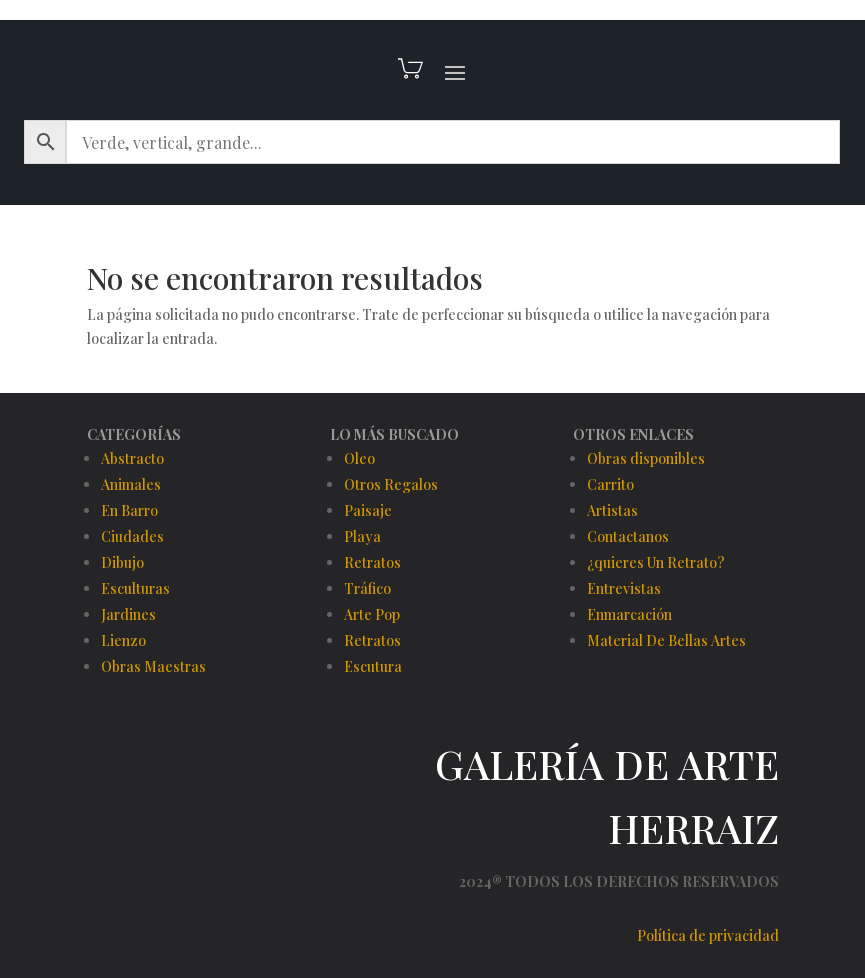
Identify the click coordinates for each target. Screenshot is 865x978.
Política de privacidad (708, 935)
